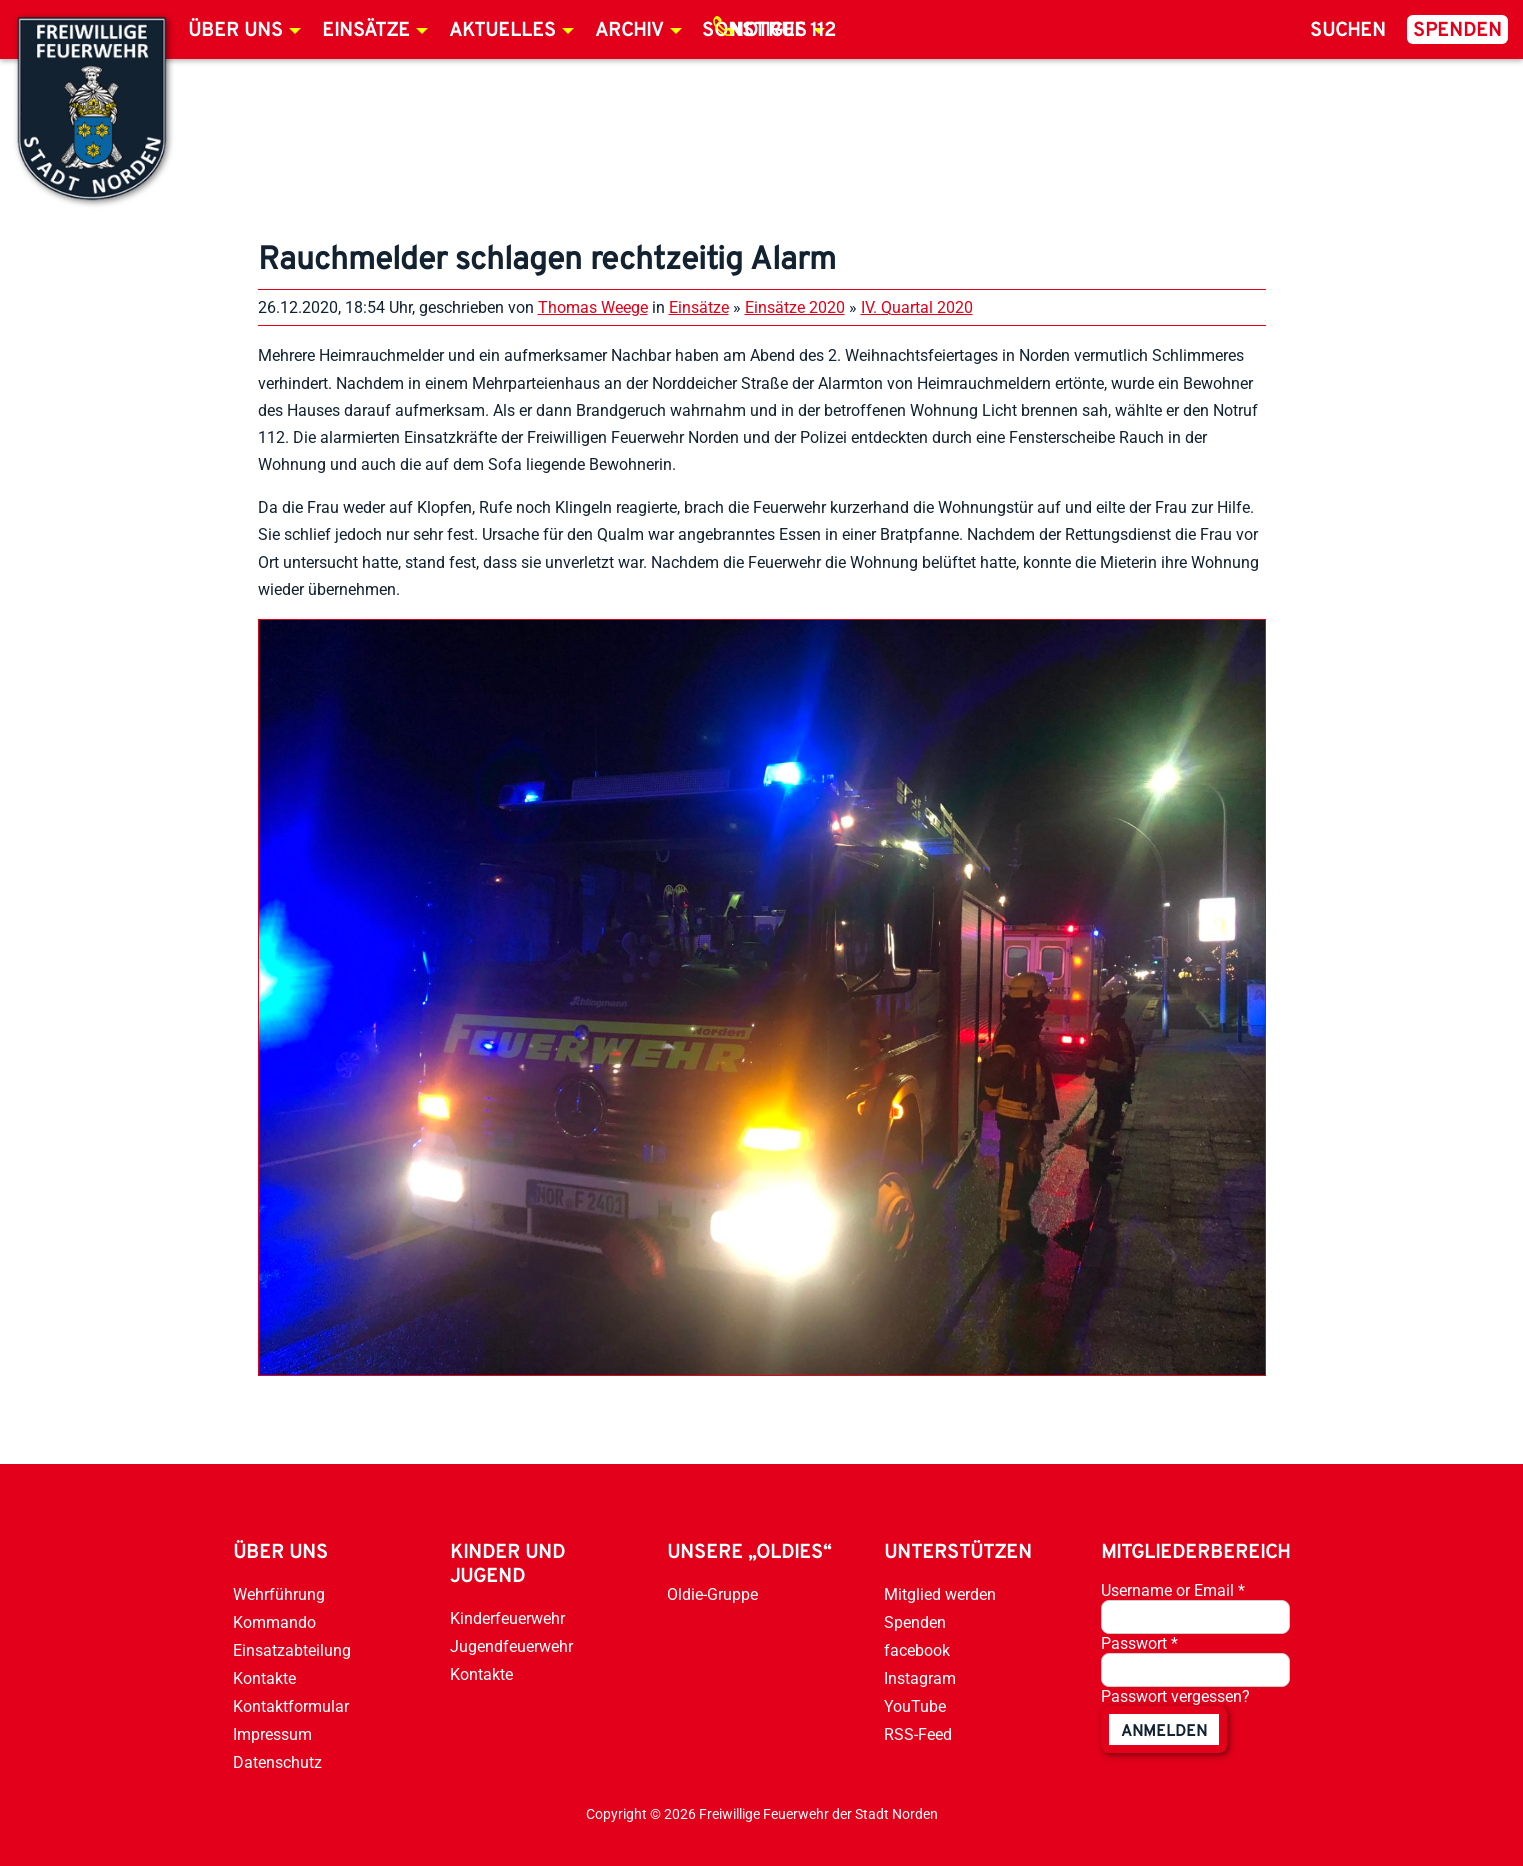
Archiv (629, 31)
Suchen (1348, 31)
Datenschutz (277, 1762)
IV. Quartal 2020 (917, 307)
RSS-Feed (918, 1734)
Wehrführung (279, 1594)
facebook (917, 1650)
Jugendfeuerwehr (511, 1646)
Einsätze (366, 31)
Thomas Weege (593, 307)
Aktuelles (502, 31)
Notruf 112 (783, 31)
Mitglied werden (940, 1594)
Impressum (272, 1734)
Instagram (920, 1678)
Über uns (235, 31)
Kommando (274, 1622)
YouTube (915, 1706)
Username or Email (1173, 1590)
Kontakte (264, 1678)
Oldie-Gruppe (712, 1594)
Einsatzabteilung (292, 1650)
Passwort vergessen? (1175, 1696)
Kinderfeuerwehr (507, 1618)
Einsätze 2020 (795, 307)
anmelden (1164, 1732)
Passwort (1139, 1643)
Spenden (1457, 31)
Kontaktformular (291, 1706)
